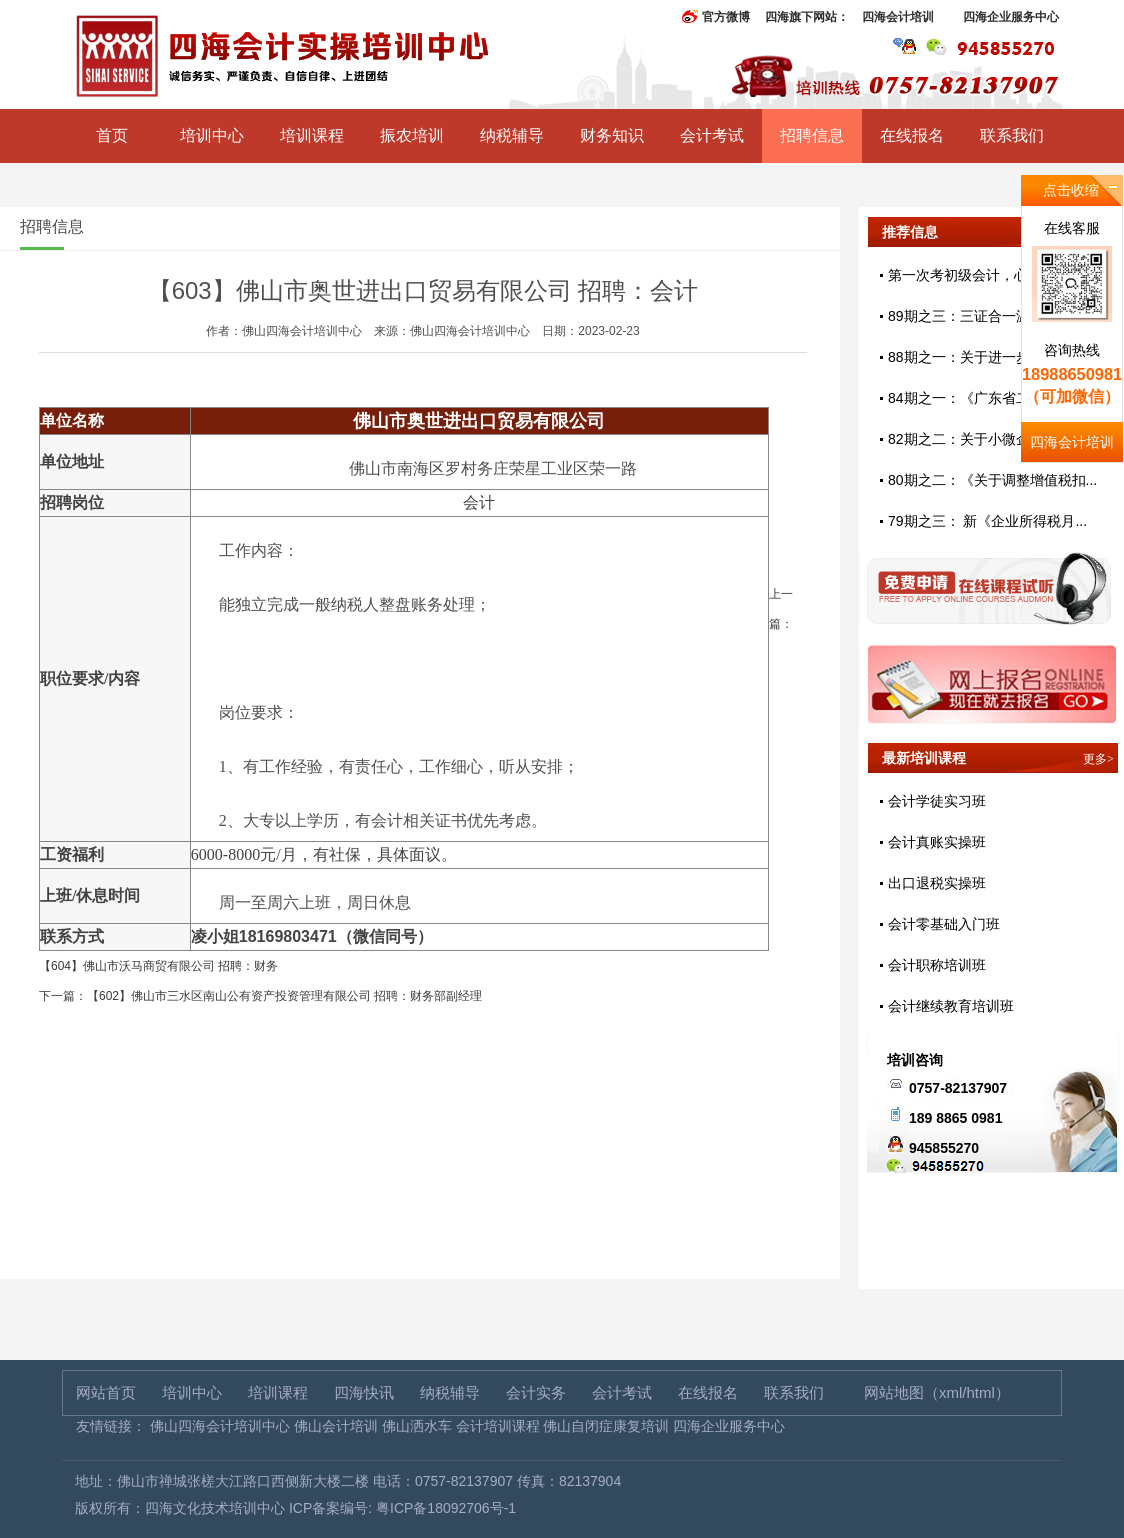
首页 (112, 135)
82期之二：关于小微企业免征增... (992, 439)
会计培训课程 (498, 1426)
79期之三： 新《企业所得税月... (987, 521)
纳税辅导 (512, 135)
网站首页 (106, 1392)
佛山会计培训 (336, 1426)
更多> (1098, 759)
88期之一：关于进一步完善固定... (992, 357)
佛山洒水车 (417, 1426)
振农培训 (412, 135)
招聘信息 (812, 135)
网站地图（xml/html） (937, 1392)
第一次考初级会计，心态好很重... (992, 275)
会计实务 (536, 1392)
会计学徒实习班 (937, 801)
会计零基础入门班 (944, 924)
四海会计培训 (898, 17)
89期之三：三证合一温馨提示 (980, 316)
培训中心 (212, 135)
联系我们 (1012, 135)
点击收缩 (1071, 190)
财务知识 (612, 135)
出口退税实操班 (937, 883)
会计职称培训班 (937, 965)
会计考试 (712, 135)
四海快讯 (364, 1392)
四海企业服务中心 (1011, 17)
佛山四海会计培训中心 (220, 1426)
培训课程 (312, 135)
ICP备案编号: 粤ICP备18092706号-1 (402, 1508)
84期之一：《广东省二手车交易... (992, 398)
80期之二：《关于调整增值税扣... (992, 480)
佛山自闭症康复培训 (606, 1426)
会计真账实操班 (937, 842)
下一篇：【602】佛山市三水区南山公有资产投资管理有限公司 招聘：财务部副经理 (260, 996)
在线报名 (912, 135)
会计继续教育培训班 (951, 1006)
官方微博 (726, 17)
